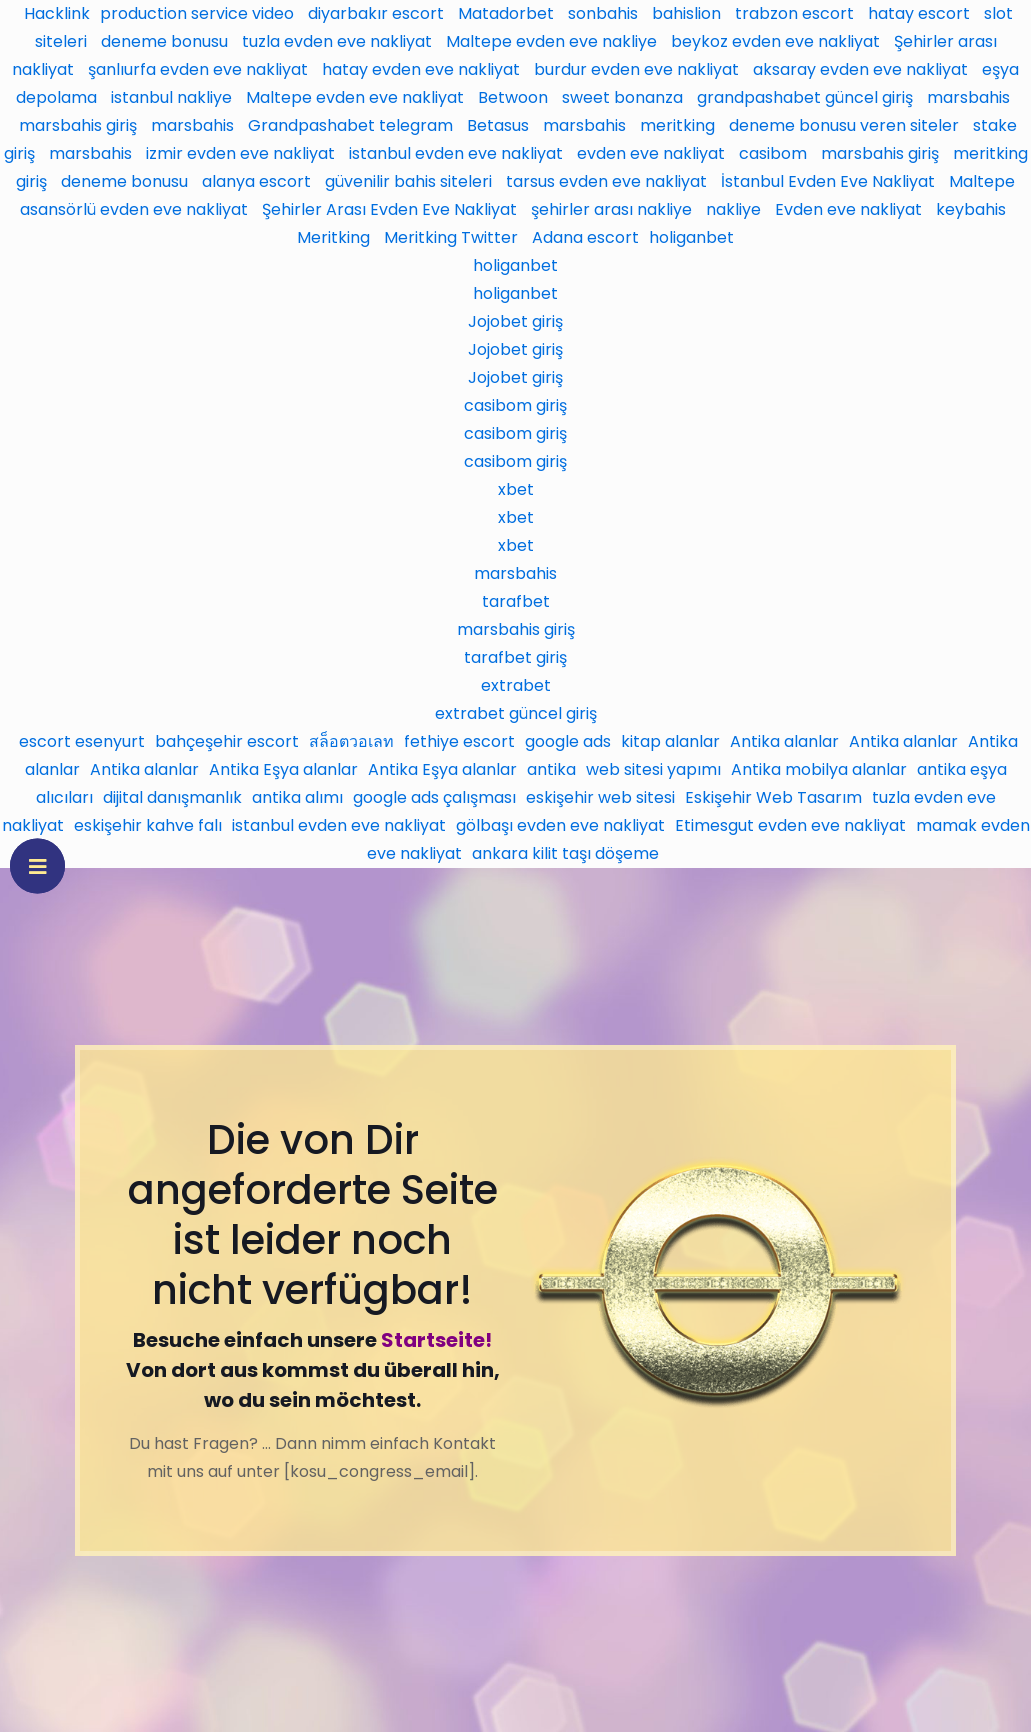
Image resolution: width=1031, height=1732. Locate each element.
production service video (197, 13)
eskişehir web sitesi (600, 797)
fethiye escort (459, 741)
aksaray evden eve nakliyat (860, 69)
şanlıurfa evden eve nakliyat (198, 69)
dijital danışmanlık (172, 797)
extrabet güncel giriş (516, 713)
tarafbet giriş (515, 657)
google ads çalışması (434, 797)
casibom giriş (515, 405)
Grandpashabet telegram (350, 125)
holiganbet (691, 237)
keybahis (971, 209)
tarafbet (516, 601)
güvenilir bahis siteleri (408, 181)
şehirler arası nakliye (611, 209)
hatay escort (919, 13)
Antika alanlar (784, 741)
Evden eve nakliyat (848, 209)
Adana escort (585, 237)
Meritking (333, 237)
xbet (516, 489)
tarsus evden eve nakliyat (606, 181)
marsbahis (968, 97)
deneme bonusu (164, 41)
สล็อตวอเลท (351, 741)
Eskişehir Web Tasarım (773, 797)
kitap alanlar (670, 741)
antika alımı (297, 797)
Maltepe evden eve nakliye (551, 41)
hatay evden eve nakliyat (421, 69)
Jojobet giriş (515, 321)
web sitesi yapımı (653, 769)
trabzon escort (794, 13)
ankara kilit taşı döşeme (565, 853)
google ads (568, 741)
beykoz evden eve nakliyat (775, 41)
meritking (677, 125)
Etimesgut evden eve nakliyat (790, 825)
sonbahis (603, 13)
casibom (773, 153)
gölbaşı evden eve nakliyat (560, 825)
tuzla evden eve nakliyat (337, 41)
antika (551, 769)
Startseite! (436, 1340)
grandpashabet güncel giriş (805, 97)
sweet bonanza (622, 97)
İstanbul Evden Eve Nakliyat (828, 181)
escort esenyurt (82, 741)
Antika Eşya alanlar (283, 769)
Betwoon (513, 97)
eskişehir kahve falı (148, 825)
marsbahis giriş (78, 125)
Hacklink (57, 13)
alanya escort (256, 181)
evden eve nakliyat (651, 153)
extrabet (516, 685)
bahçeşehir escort (227, 741)
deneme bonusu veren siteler (844, 125)
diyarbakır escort (376, 13)
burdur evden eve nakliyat (636, 69)
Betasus (498, 125)
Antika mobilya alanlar (819, 769)
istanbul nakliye (171, 97)
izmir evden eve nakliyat (240, 153)
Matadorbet (506, 13)
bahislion (686, 13)
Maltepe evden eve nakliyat (355, 97)
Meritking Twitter (451, 237)
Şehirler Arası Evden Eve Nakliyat (389, 209)
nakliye (733, 209)
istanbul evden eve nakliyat (456, 153)
